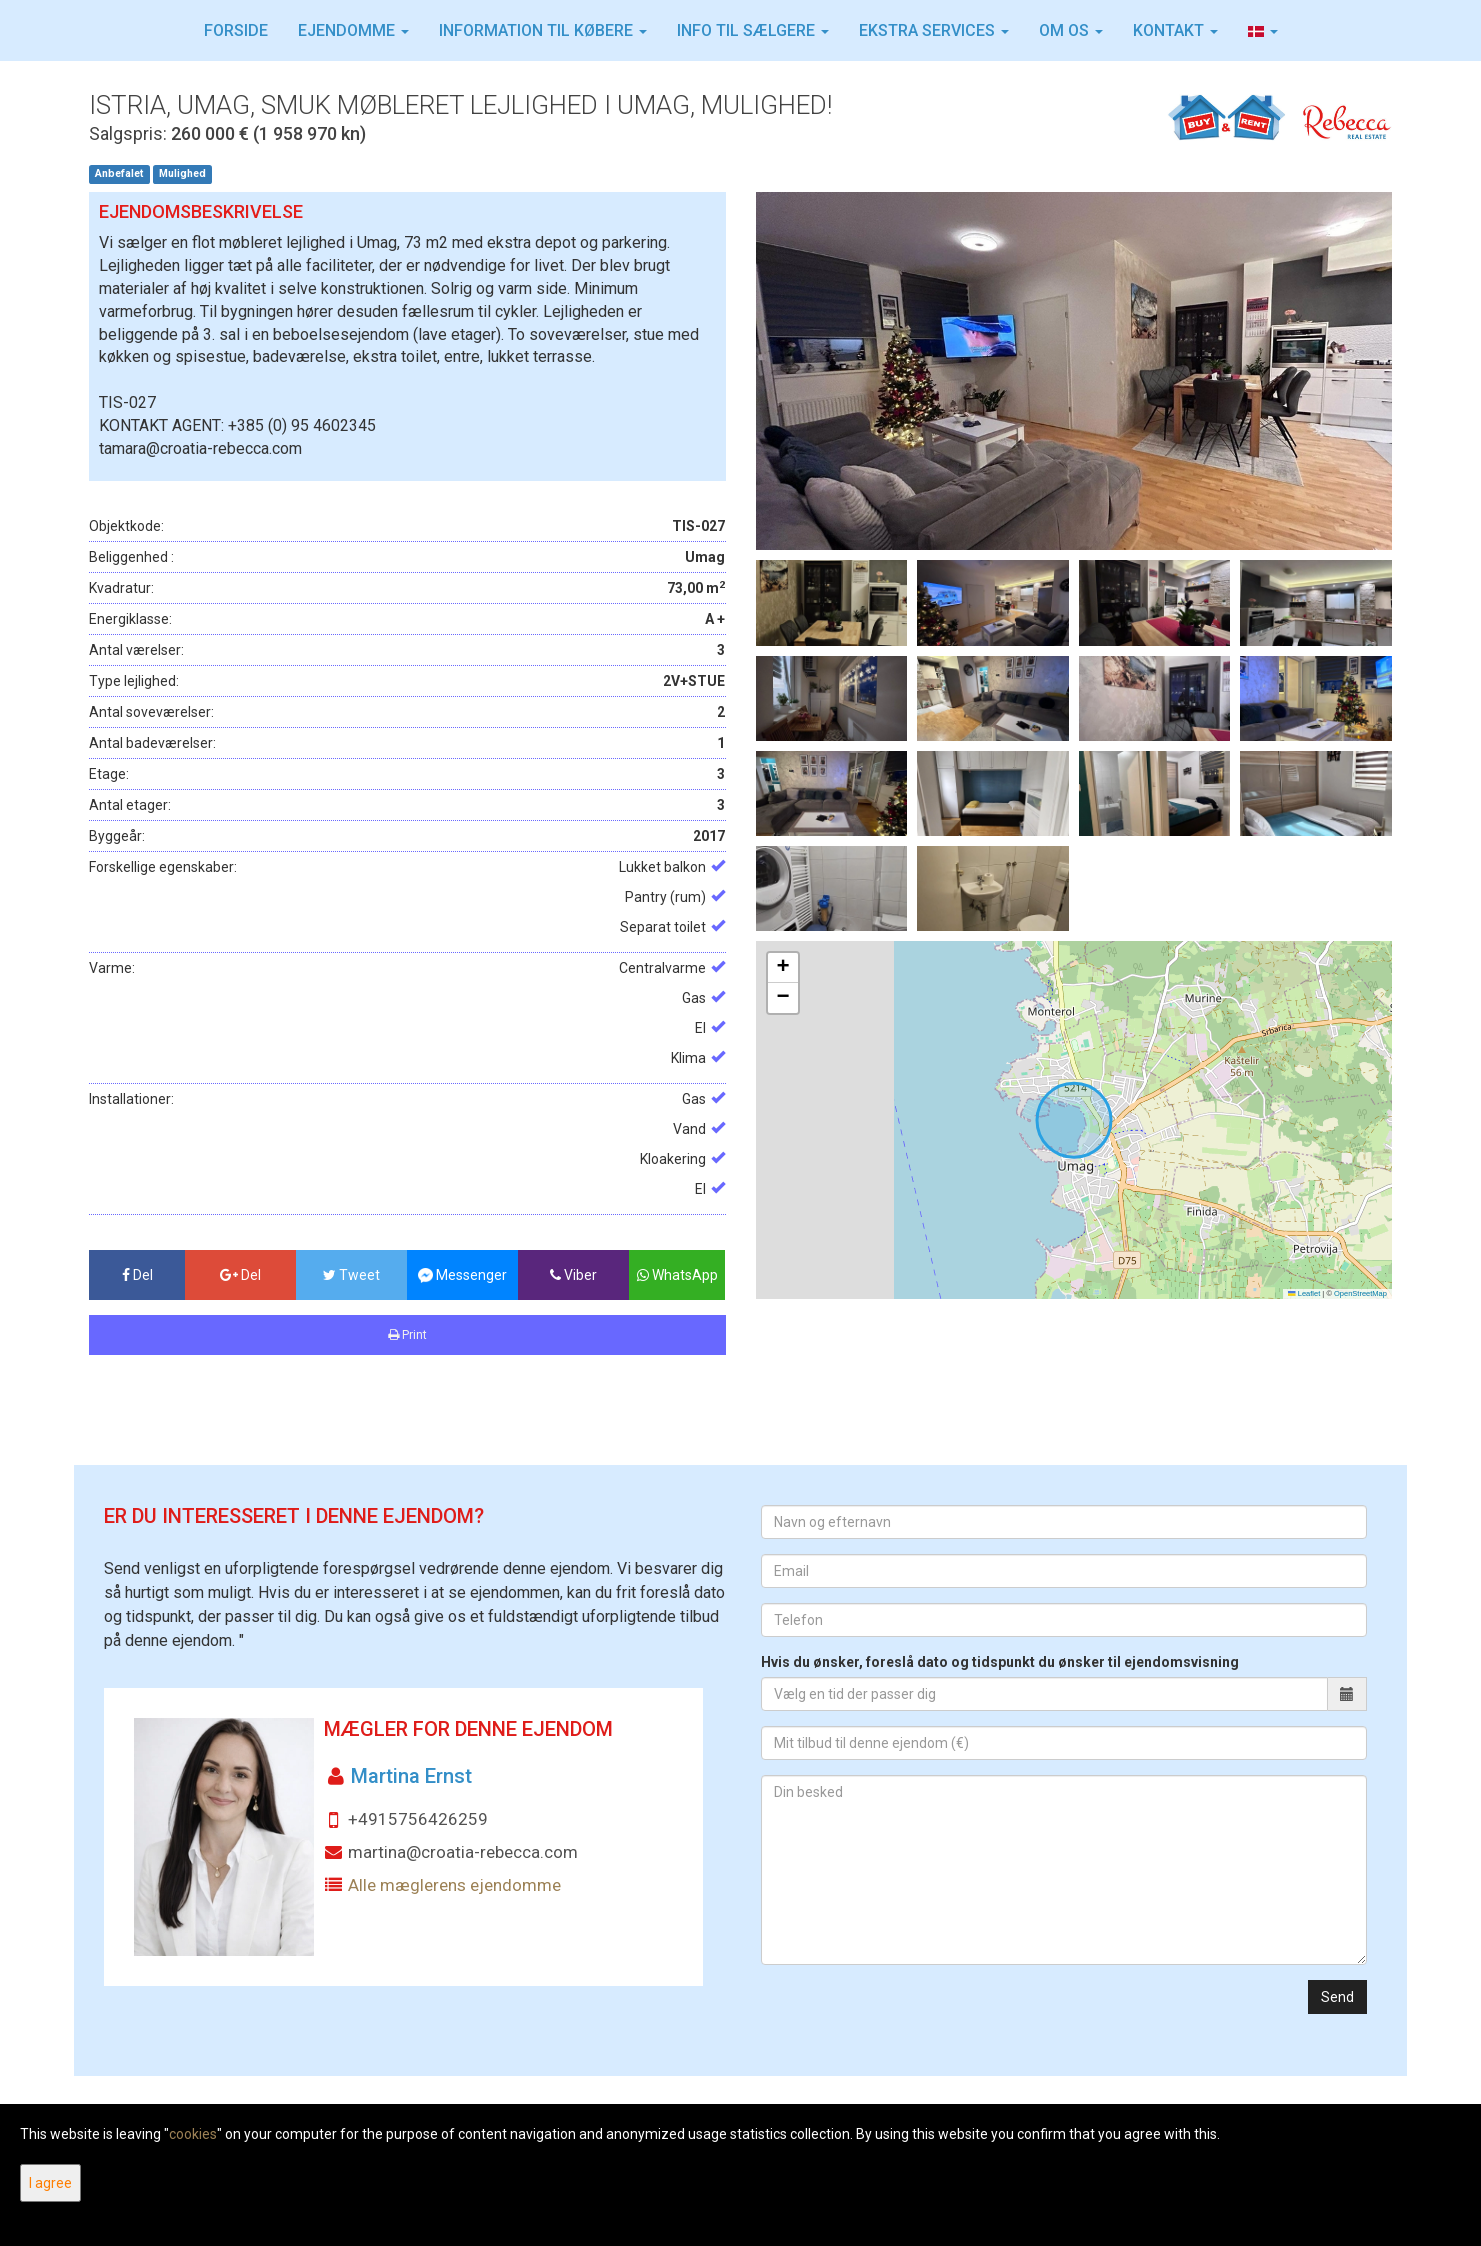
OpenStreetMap (1360, 1293)
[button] (1263, 31)
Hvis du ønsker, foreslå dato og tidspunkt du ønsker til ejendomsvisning (1000, 1662)
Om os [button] (1071, 30)
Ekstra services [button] (934, 30)
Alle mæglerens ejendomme (454, 1885)
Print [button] (407, 1335)
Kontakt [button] (1175, 30)
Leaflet (1304, 1293)
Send (1337, 1997)
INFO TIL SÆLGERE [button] (753, 30)
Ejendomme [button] (353, 30)
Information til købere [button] (543, 30)
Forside (236, 30)
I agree (50, 2183)
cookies (193, 2134)
